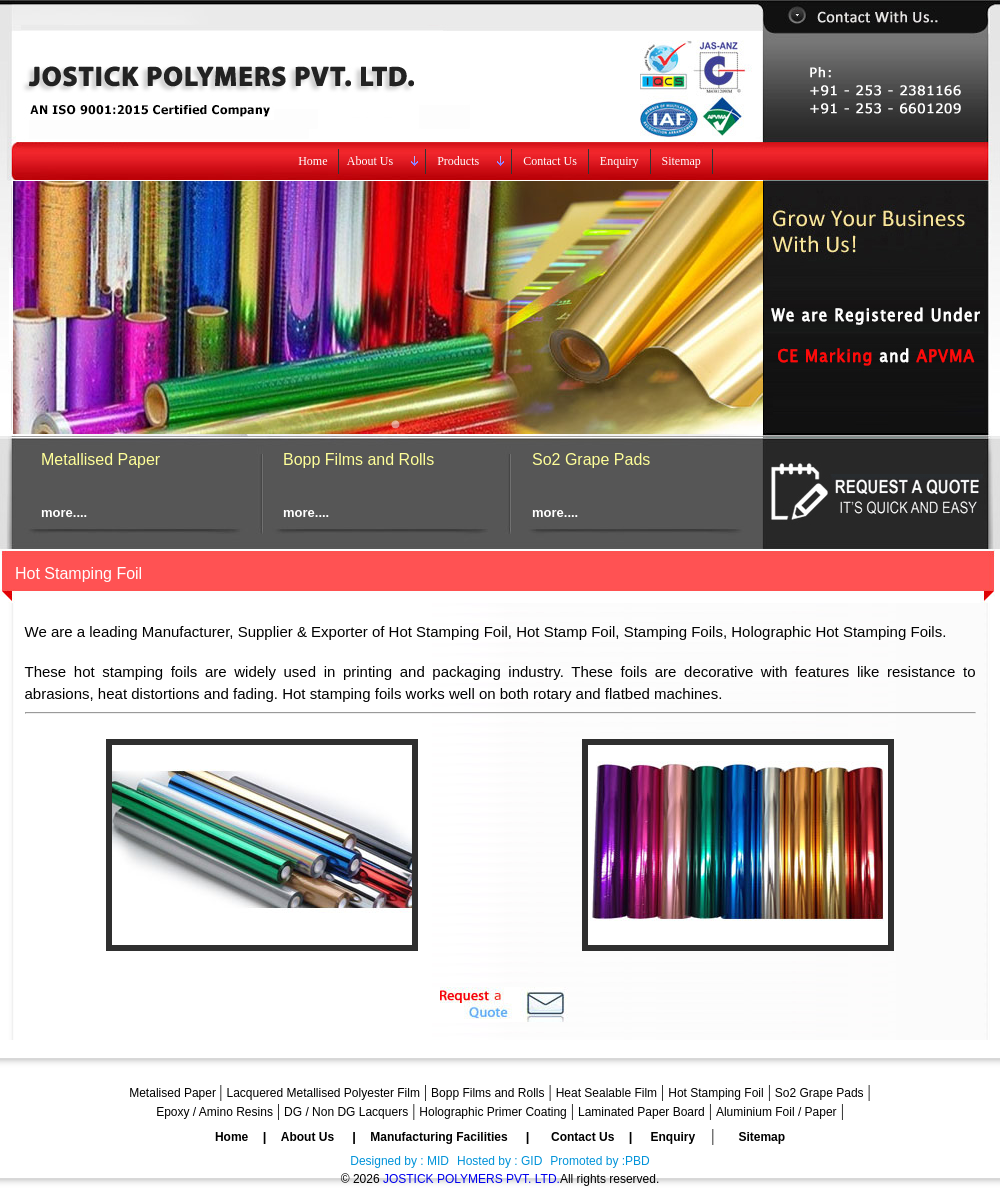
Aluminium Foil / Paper (776, 1112)
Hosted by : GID (499, 1161)
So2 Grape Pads (591, 459)
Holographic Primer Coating (492, 1112)
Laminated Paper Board (641, 1112)
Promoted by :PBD (599, 1161)
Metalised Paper (174, 1093)
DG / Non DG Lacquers (346, 1112)
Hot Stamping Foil (715, 1093)
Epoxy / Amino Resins (214, 1112)
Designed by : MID (399, 1161)
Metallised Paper (100, 459)
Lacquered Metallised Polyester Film (322, 1093)
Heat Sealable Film (606, 1093)
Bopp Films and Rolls (358, 459)
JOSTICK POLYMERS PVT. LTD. (471, 1179)
